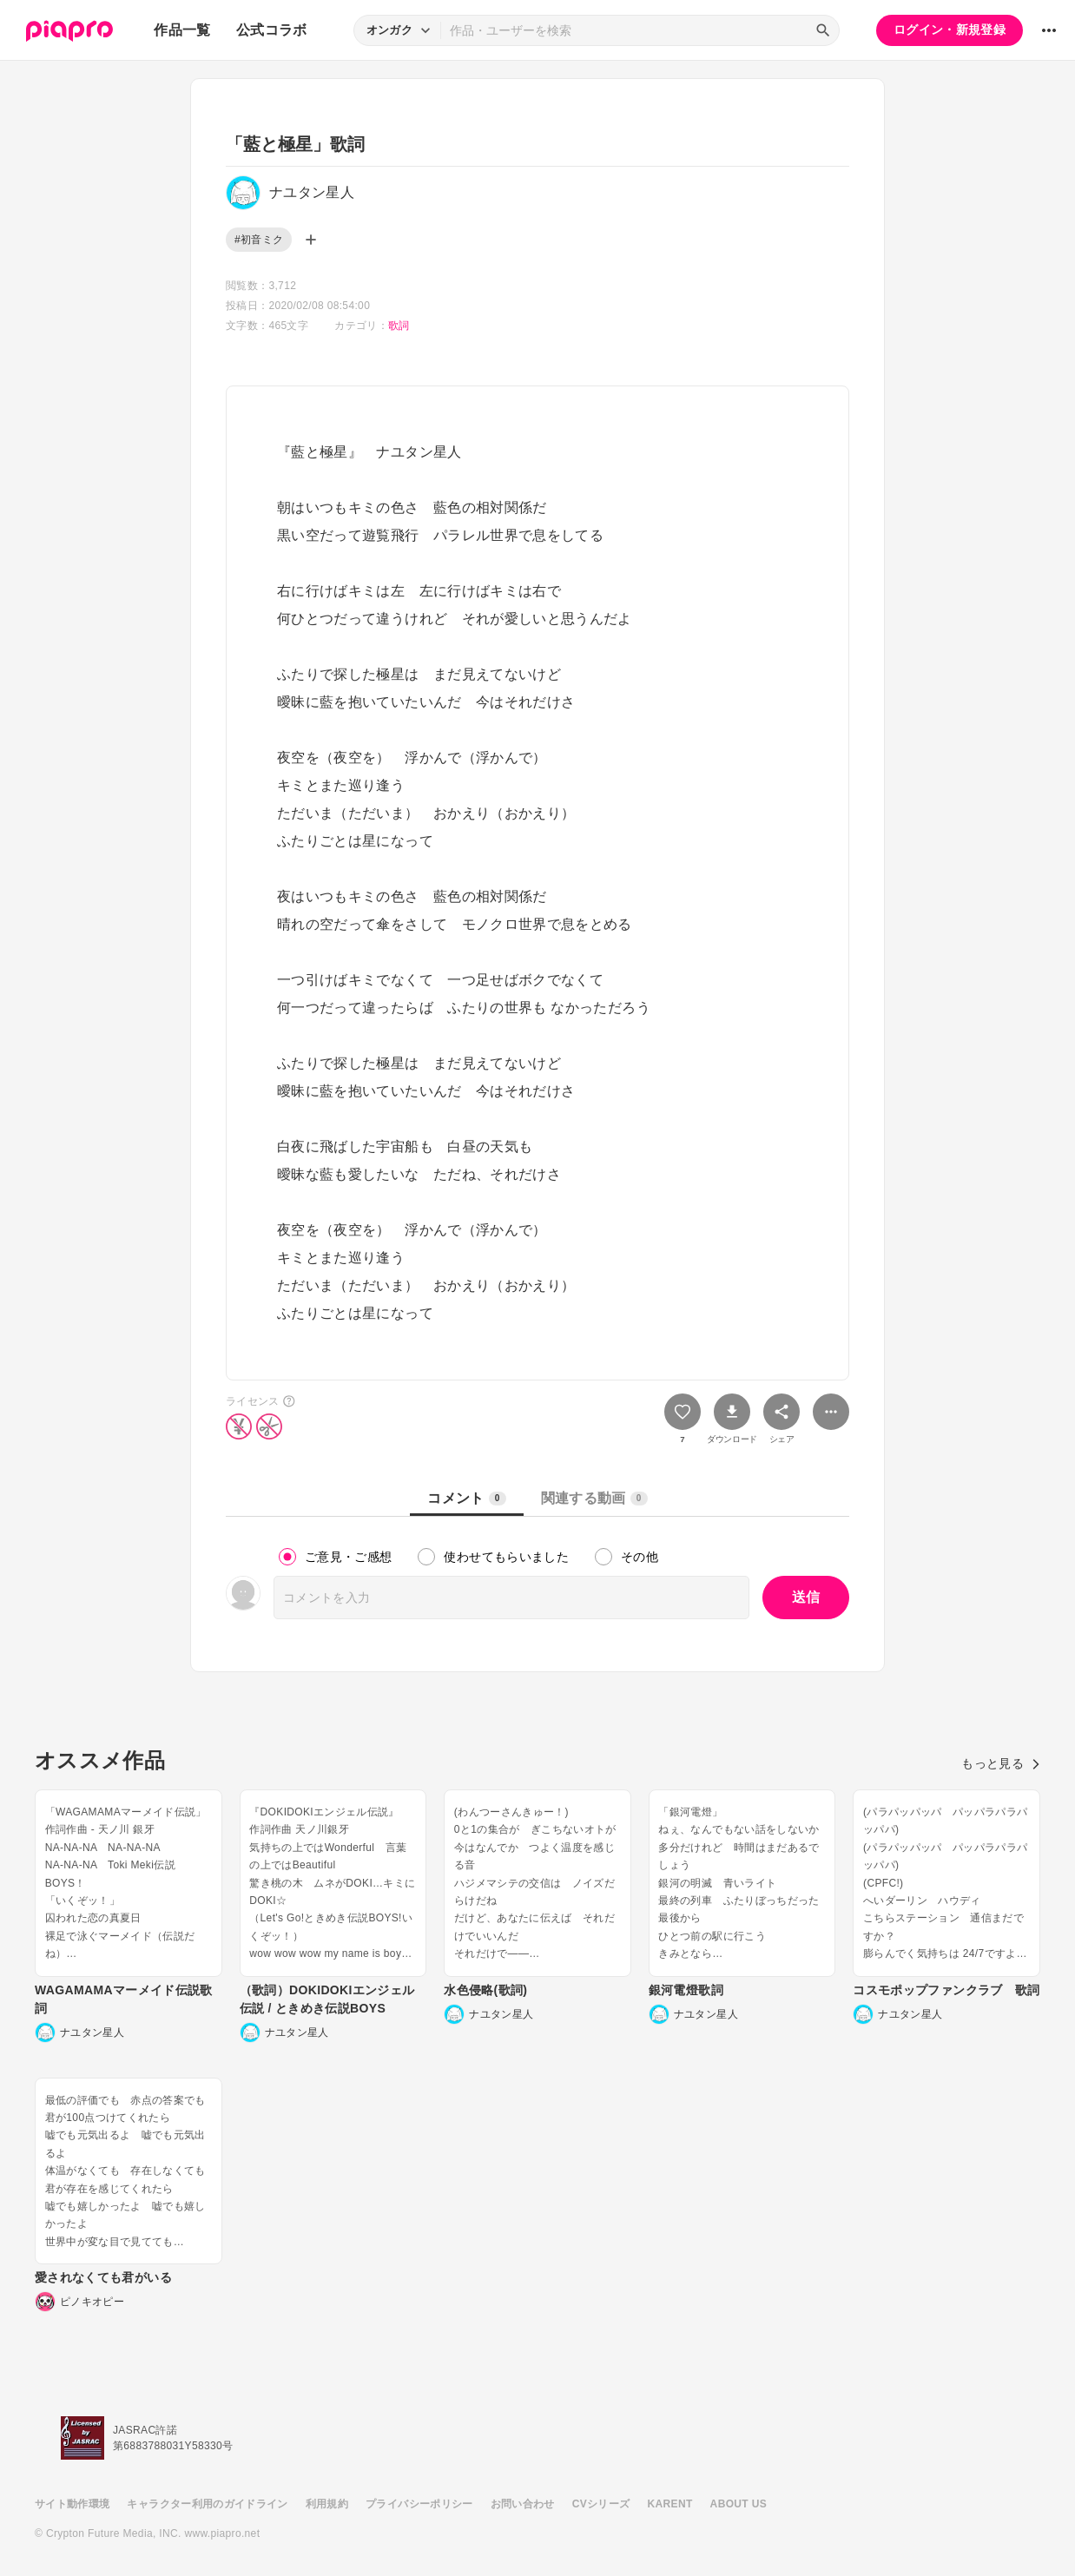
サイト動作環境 (72, 2504)
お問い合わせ (523, 2504)
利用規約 (327, 2504)
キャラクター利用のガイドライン (207, 2504)
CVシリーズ (601, 2504)
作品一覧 (182, 30)
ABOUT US (738, 2504)
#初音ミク (258, 240)
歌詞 (399, 326)
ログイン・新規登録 (950, 29)
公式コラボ (271, 30)
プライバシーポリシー (419, 2504)
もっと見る (1000, 1763)
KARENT (670, 2504)
